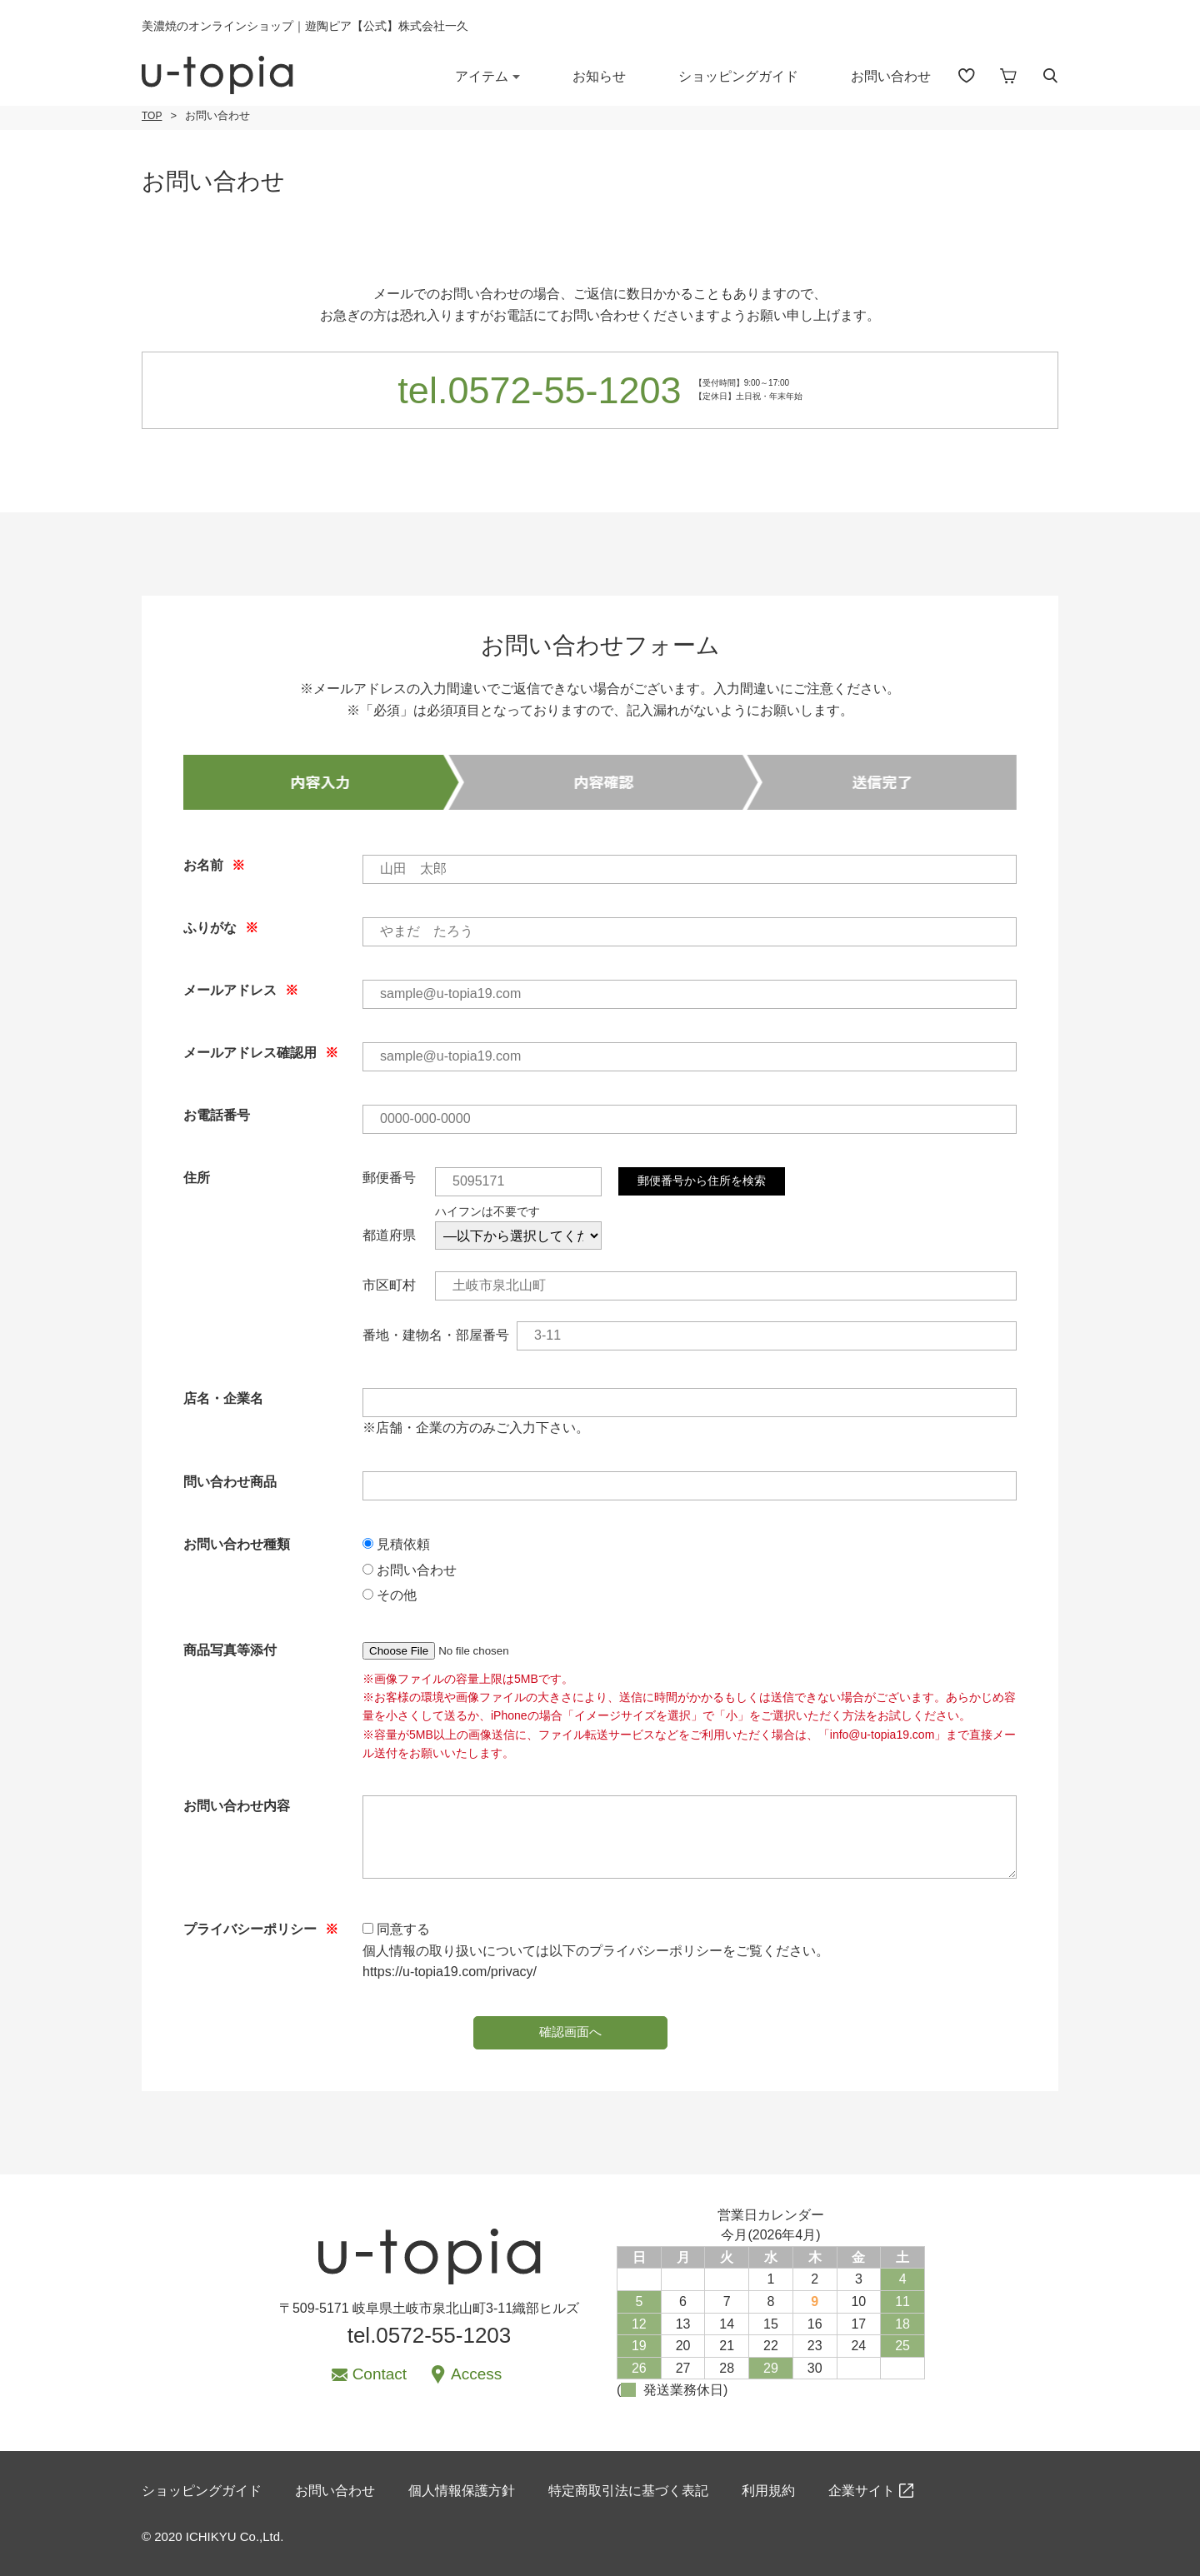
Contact (379, 2374)
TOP (152, 116)
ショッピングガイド (738, 76)
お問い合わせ (891, 76)
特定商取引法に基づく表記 (628, 2491)
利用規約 (768, 2491)
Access (476, 2374)
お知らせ (599, 76)
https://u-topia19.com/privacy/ (449, 1971)
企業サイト (861, 2491)
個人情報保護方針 (461, 2491)
